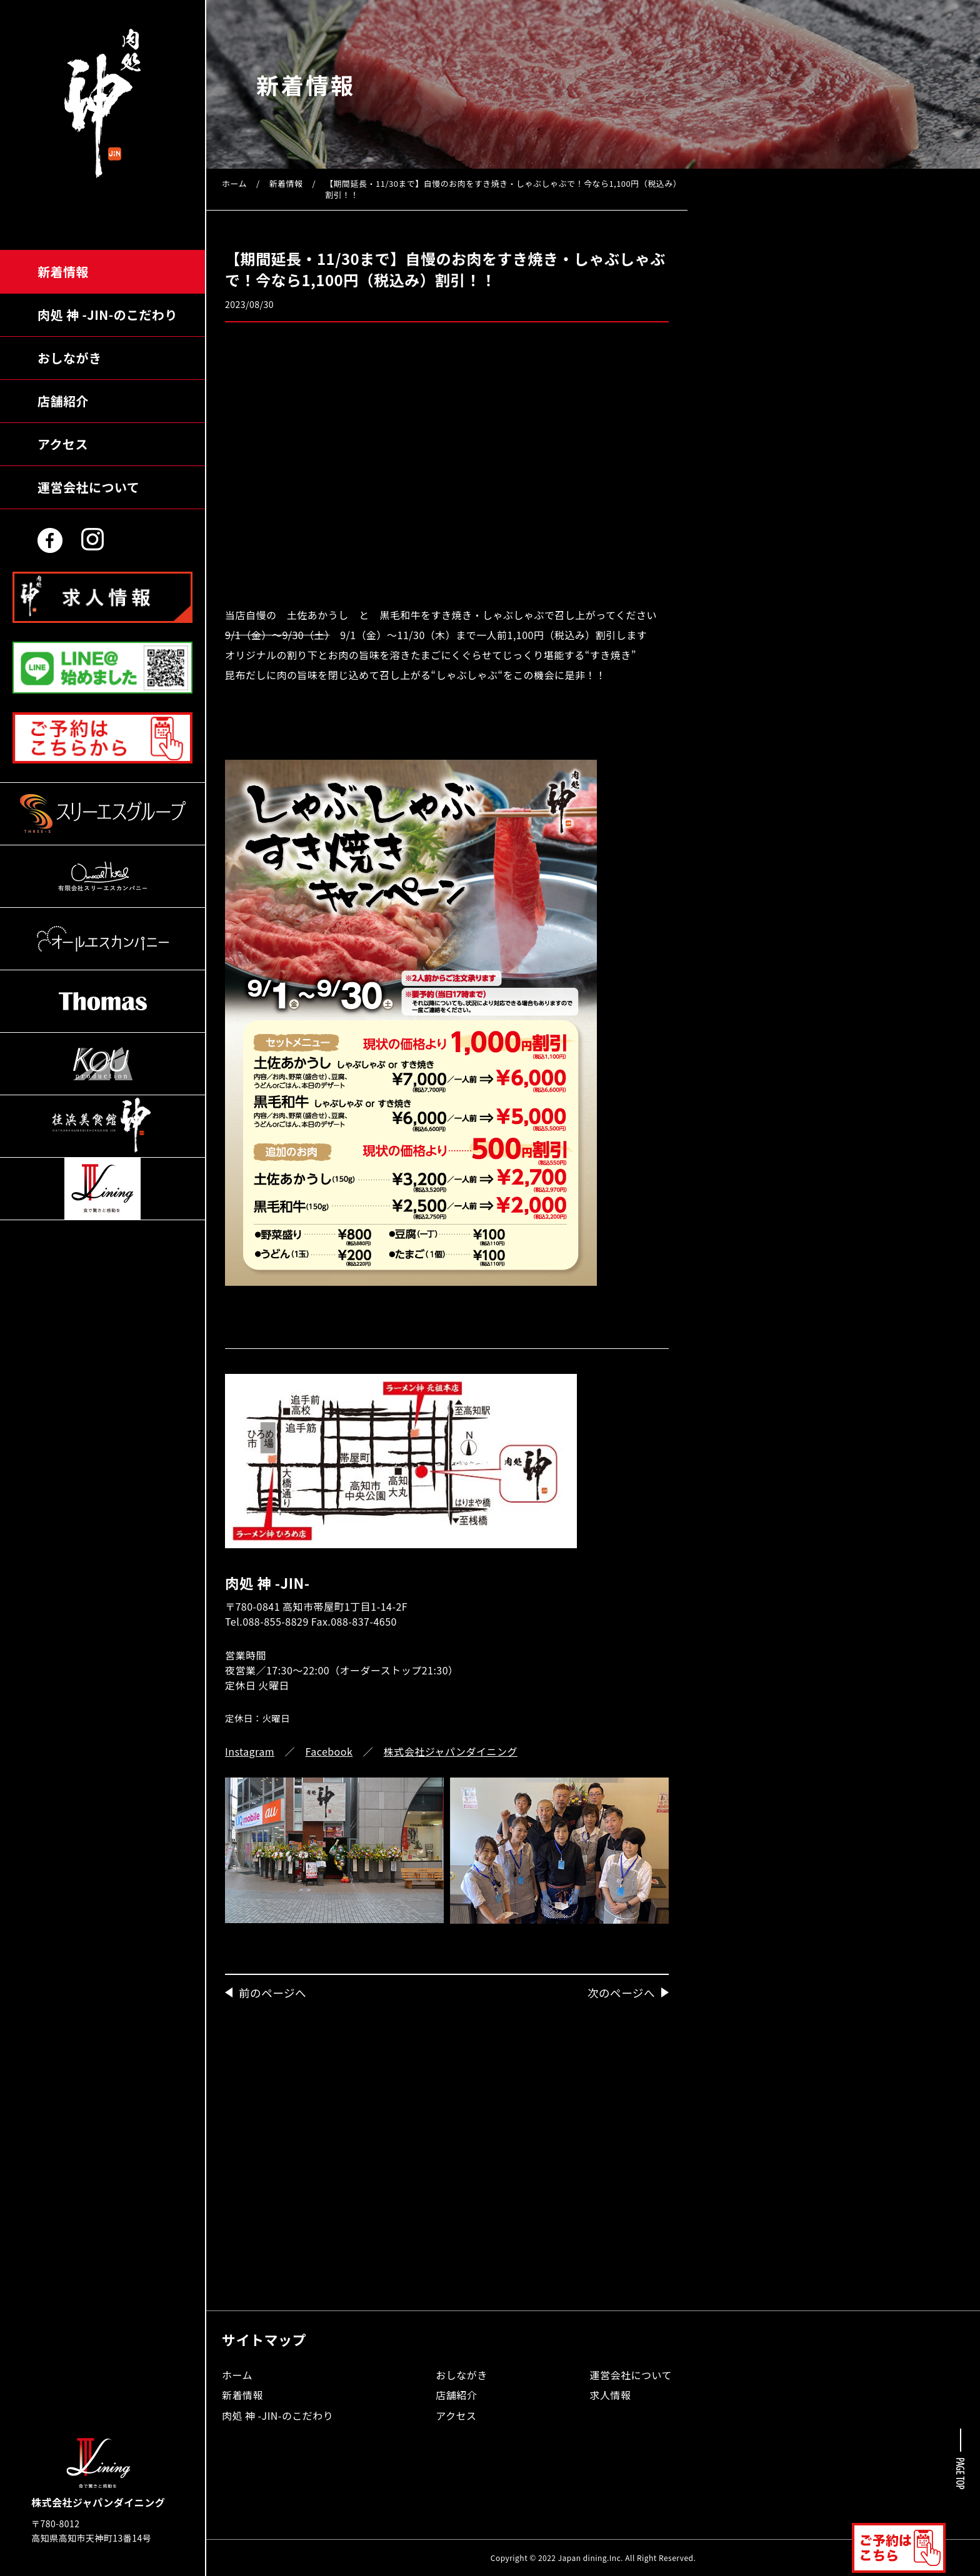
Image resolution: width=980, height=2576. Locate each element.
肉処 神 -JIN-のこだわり (277, 2415)
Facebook (329, 1751)
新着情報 (63, 271)
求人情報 (610, 2394)
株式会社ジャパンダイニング (451, 1751)
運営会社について (88, 487)
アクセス (63, 444)
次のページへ (621, 1993)
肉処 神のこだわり (108, 315)
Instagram (249, 1751)
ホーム (234, 183)
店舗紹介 (63, 401)
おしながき (69, 358)
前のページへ (272, 1993)
